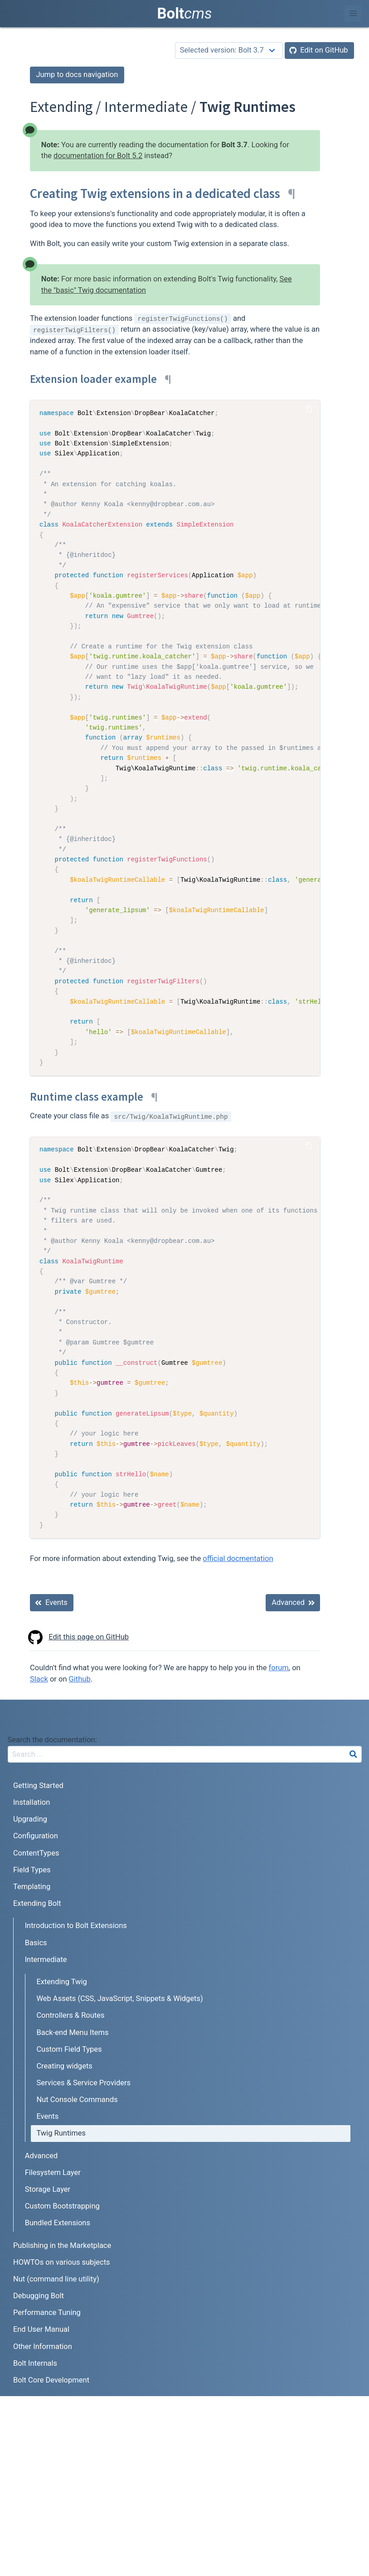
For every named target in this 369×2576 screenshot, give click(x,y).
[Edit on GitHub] (319, 50)
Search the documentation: (52, 1739)
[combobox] (185, 1754)
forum (279, 1667)
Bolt (184, 13)
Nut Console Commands (76, 2099)
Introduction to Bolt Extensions (76, 1925)
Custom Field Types (69, 2049)
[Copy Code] (309, 408)
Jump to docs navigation (77, 74)
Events (47, 2116)
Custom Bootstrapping (62, 2206)
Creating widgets (64, 2066)
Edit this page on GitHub (79, 1637)
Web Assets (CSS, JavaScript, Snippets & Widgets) (119, 1998)
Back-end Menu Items (72, 2032)
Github (80, 1679)
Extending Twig (61, 1981)
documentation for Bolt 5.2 (97, 155)
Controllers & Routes (70, 2015)
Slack (39, 1679)
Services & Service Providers (83, 2082)
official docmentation (238, 1558)
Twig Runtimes (61, 2133)
